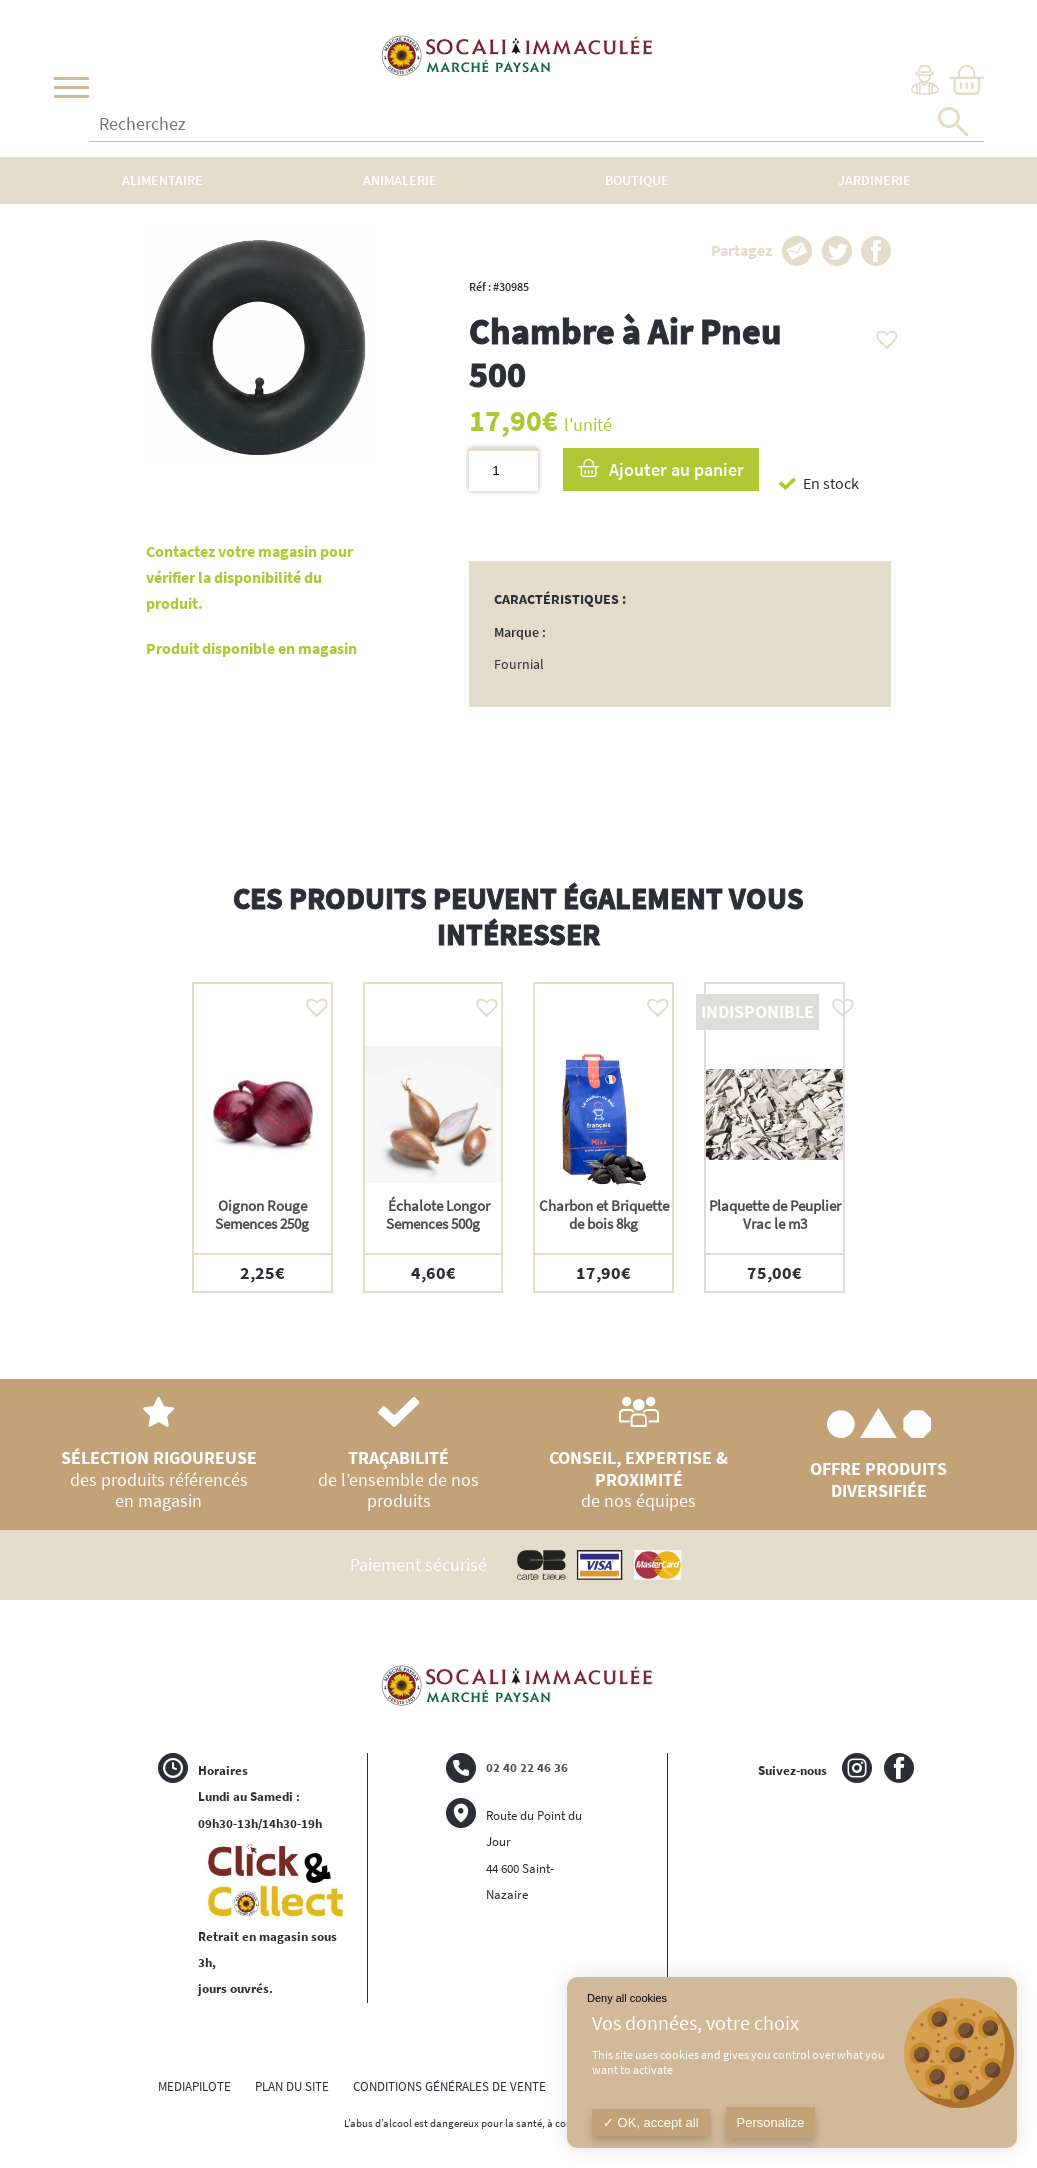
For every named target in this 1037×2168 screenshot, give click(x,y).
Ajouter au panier (676, 469)
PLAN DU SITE (292, 2086)
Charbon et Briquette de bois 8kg (604, 1214)
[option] (262, 1137)
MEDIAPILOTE (194, 2086)
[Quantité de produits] (503, 469)
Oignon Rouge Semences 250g (262, 1214)
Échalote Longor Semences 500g (433, 1214)
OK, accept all (651, 2122)
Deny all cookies (627, 1998)
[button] (882, 334)
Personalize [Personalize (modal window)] (771, 2122)
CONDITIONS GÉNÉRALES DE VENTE (449, 2086)
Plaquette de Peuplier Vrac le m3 (775, 1214)
